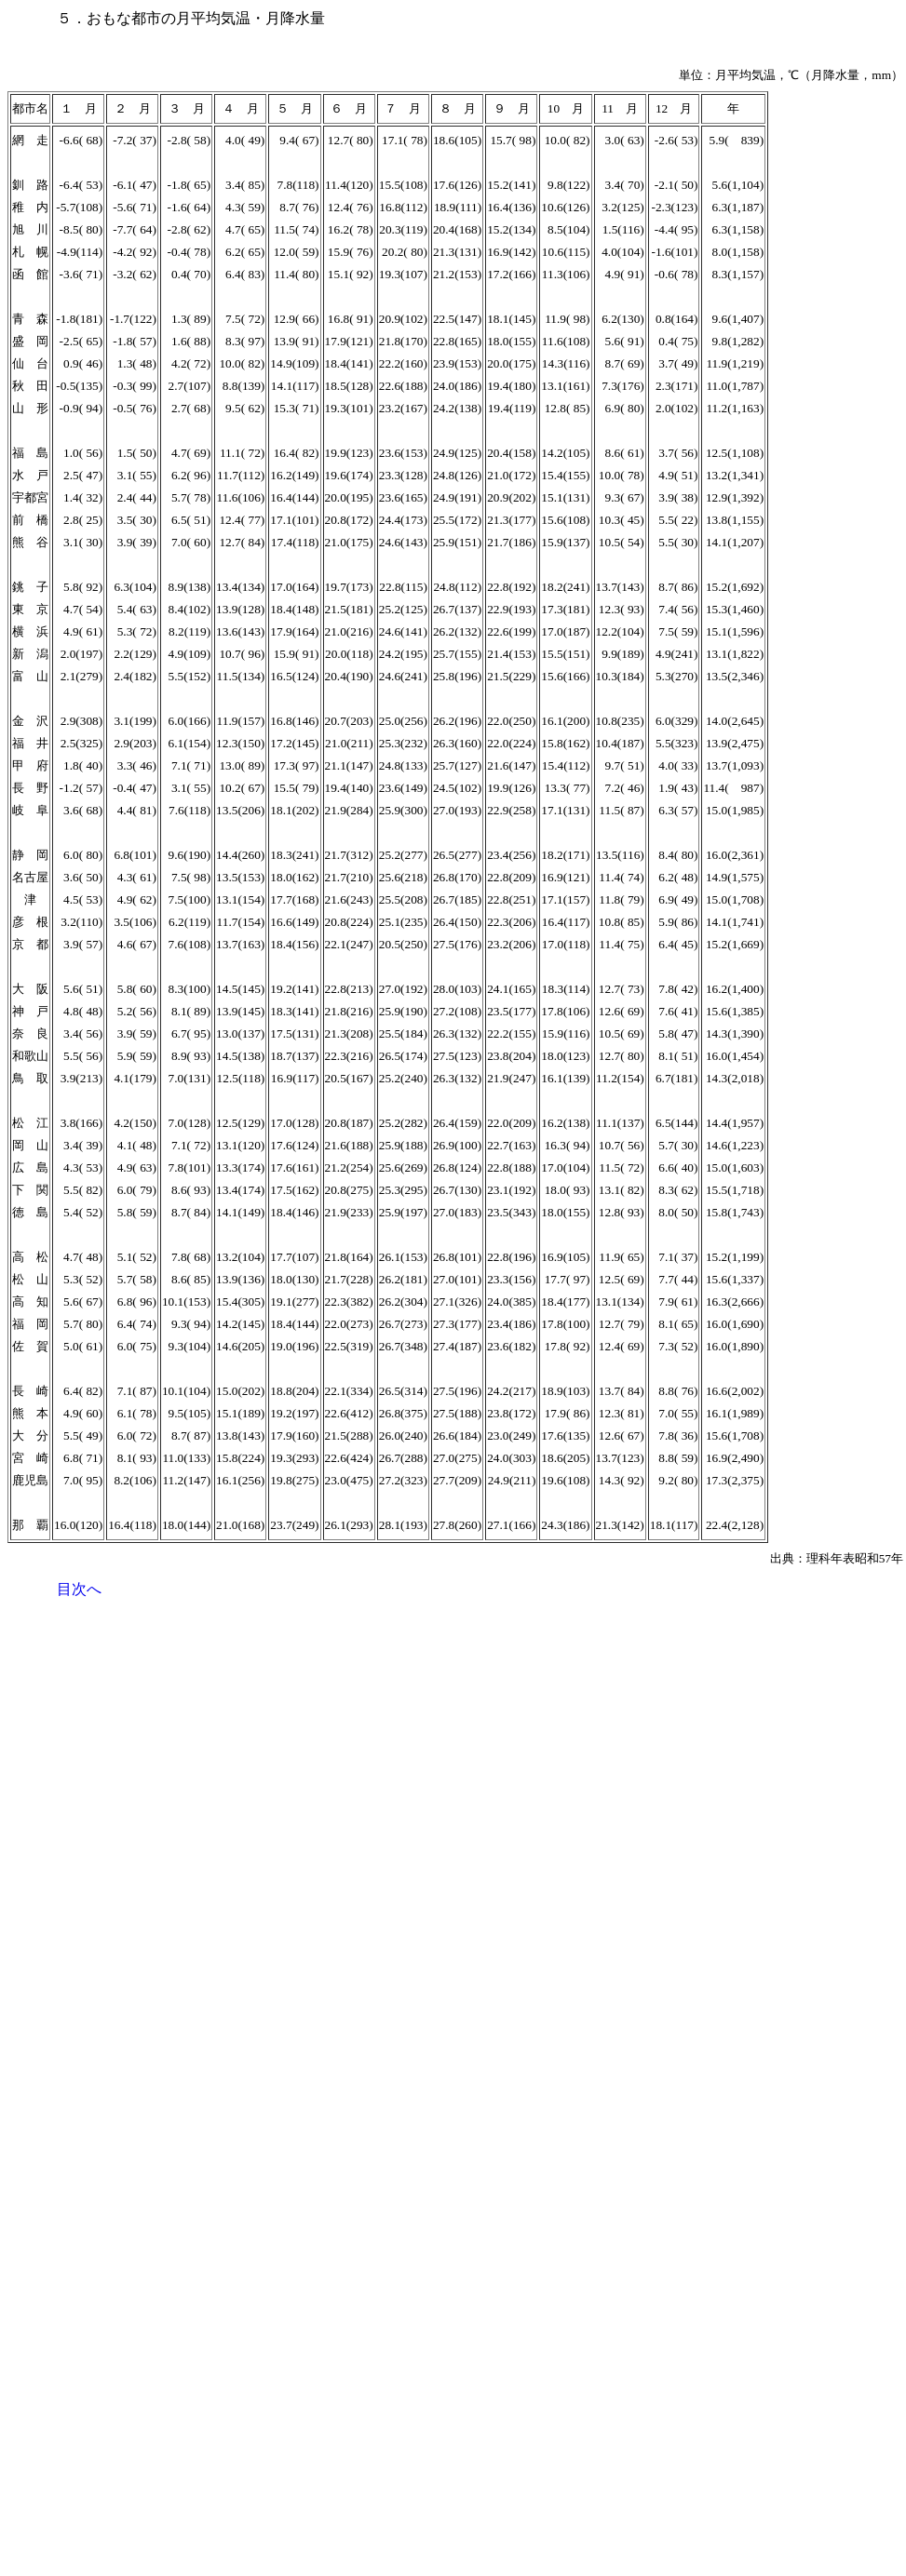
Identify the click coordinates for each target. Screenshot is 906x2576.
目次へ (79, 1589)
